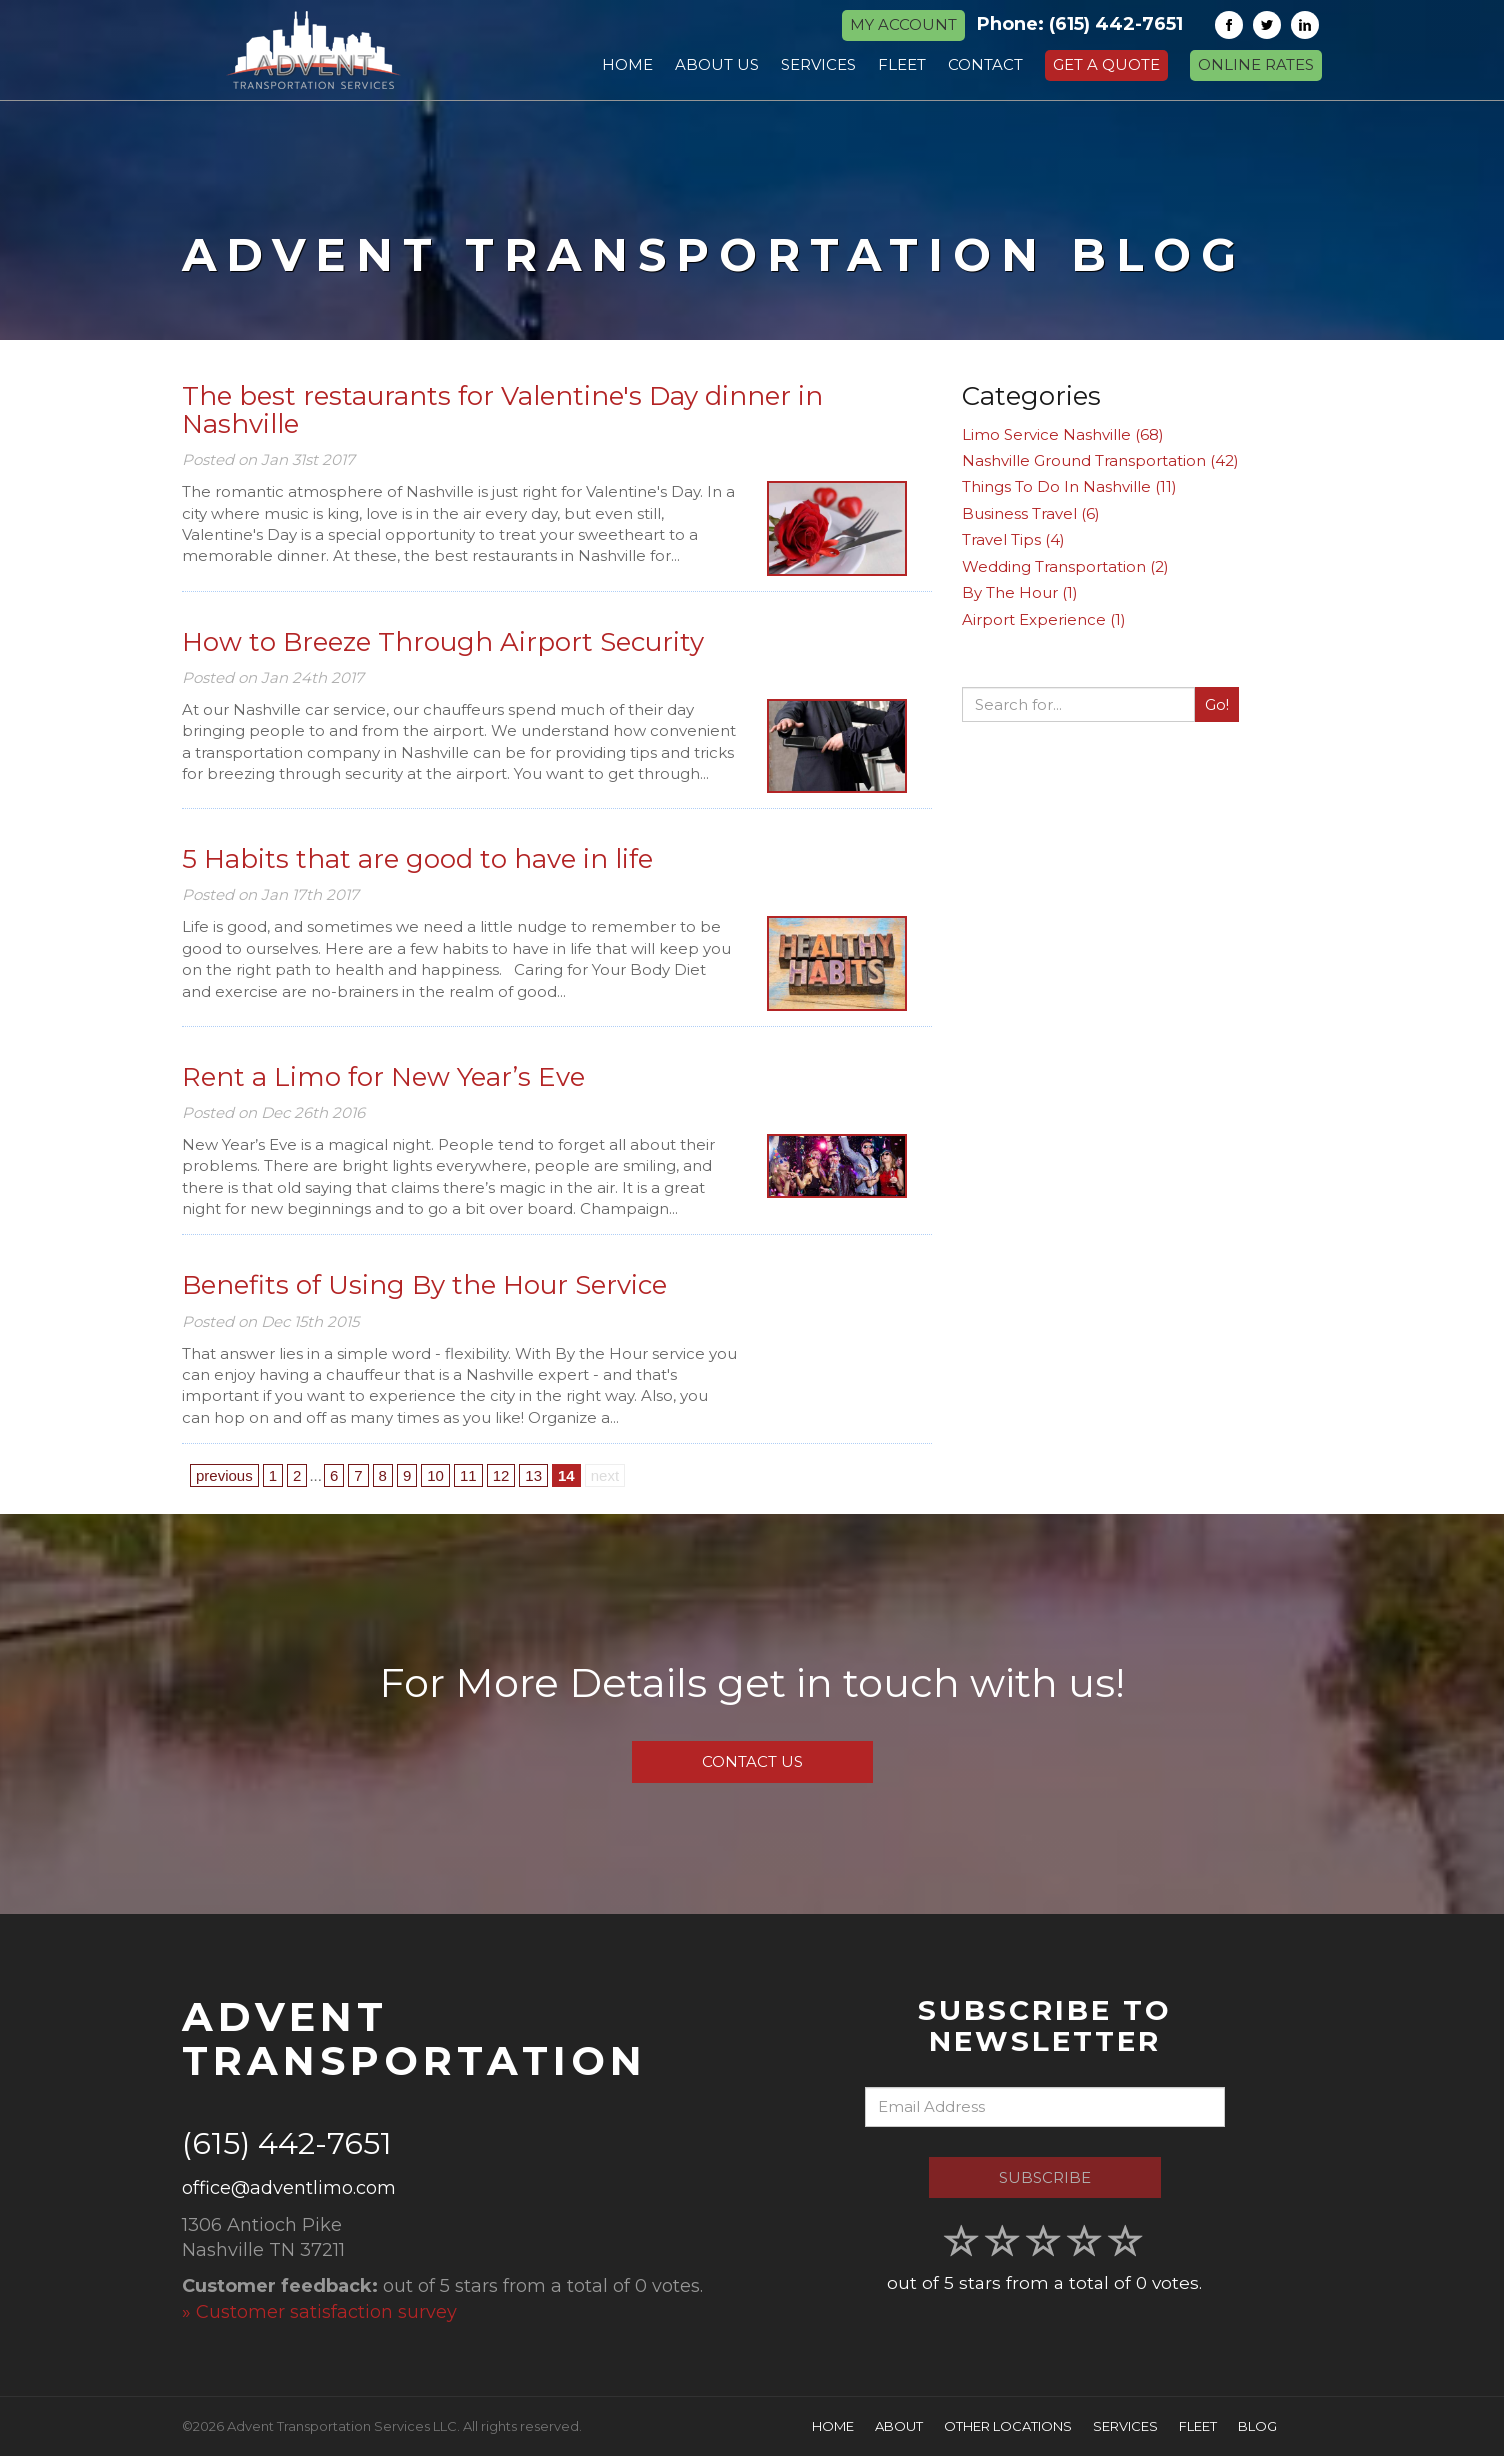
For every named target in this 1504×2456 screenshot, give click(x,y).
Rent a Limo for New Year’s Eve (383, 1077)
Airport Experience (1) (1044, 619)
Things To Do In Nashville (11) (1069, 486)
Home (833, 2426)
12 (501, 1475)
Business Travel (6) (1031, 513)
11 (468, 1475)
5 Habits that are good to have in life (417, 859)
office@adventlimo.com (289, 2188)
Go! (1217, 704)
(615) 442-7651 (1116, 24)
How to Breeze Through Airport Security (443, 642)
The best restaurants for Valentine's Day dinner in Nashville (502, 410)
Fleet (1198, 2426)
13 (533, 1475)
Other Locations (1008, 2426)
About (899, 2426)
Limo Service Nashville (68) (1063, 434)
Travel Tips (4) (1013, 539)
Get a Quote (1106, 64)
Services (1125, 2426)
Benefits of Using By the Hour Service (424, 1285)
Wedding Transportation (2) (1065, 566)
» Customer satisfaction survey (319, 2312)
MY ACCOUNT (903, 24)
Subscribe (1045, 2177)
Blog (1257, 2426)
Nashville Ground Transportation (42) (1100, 460)
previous (224, 1475)
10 (435, 1475)
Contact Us (752, 1761)
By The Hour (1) (1020, 592)
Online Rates (1256, 64)
